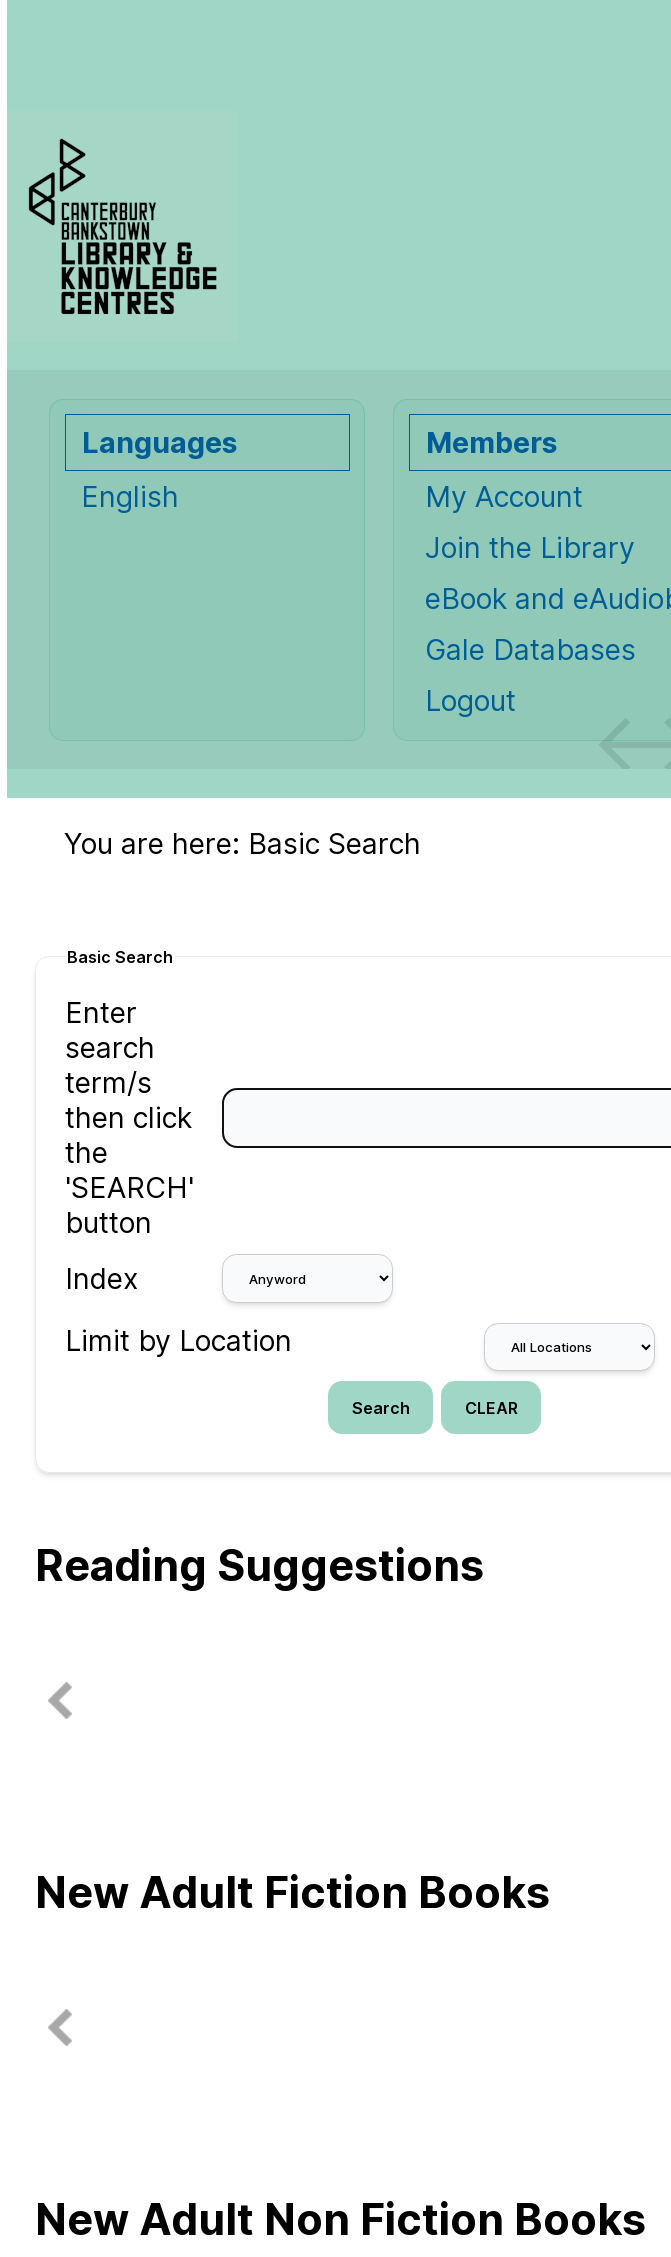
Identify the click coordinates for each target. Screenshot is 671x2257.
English (130, 496)
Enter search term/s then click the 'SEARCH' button (129, 1117)
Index (101, 1278)
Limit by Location (178, 1340)
